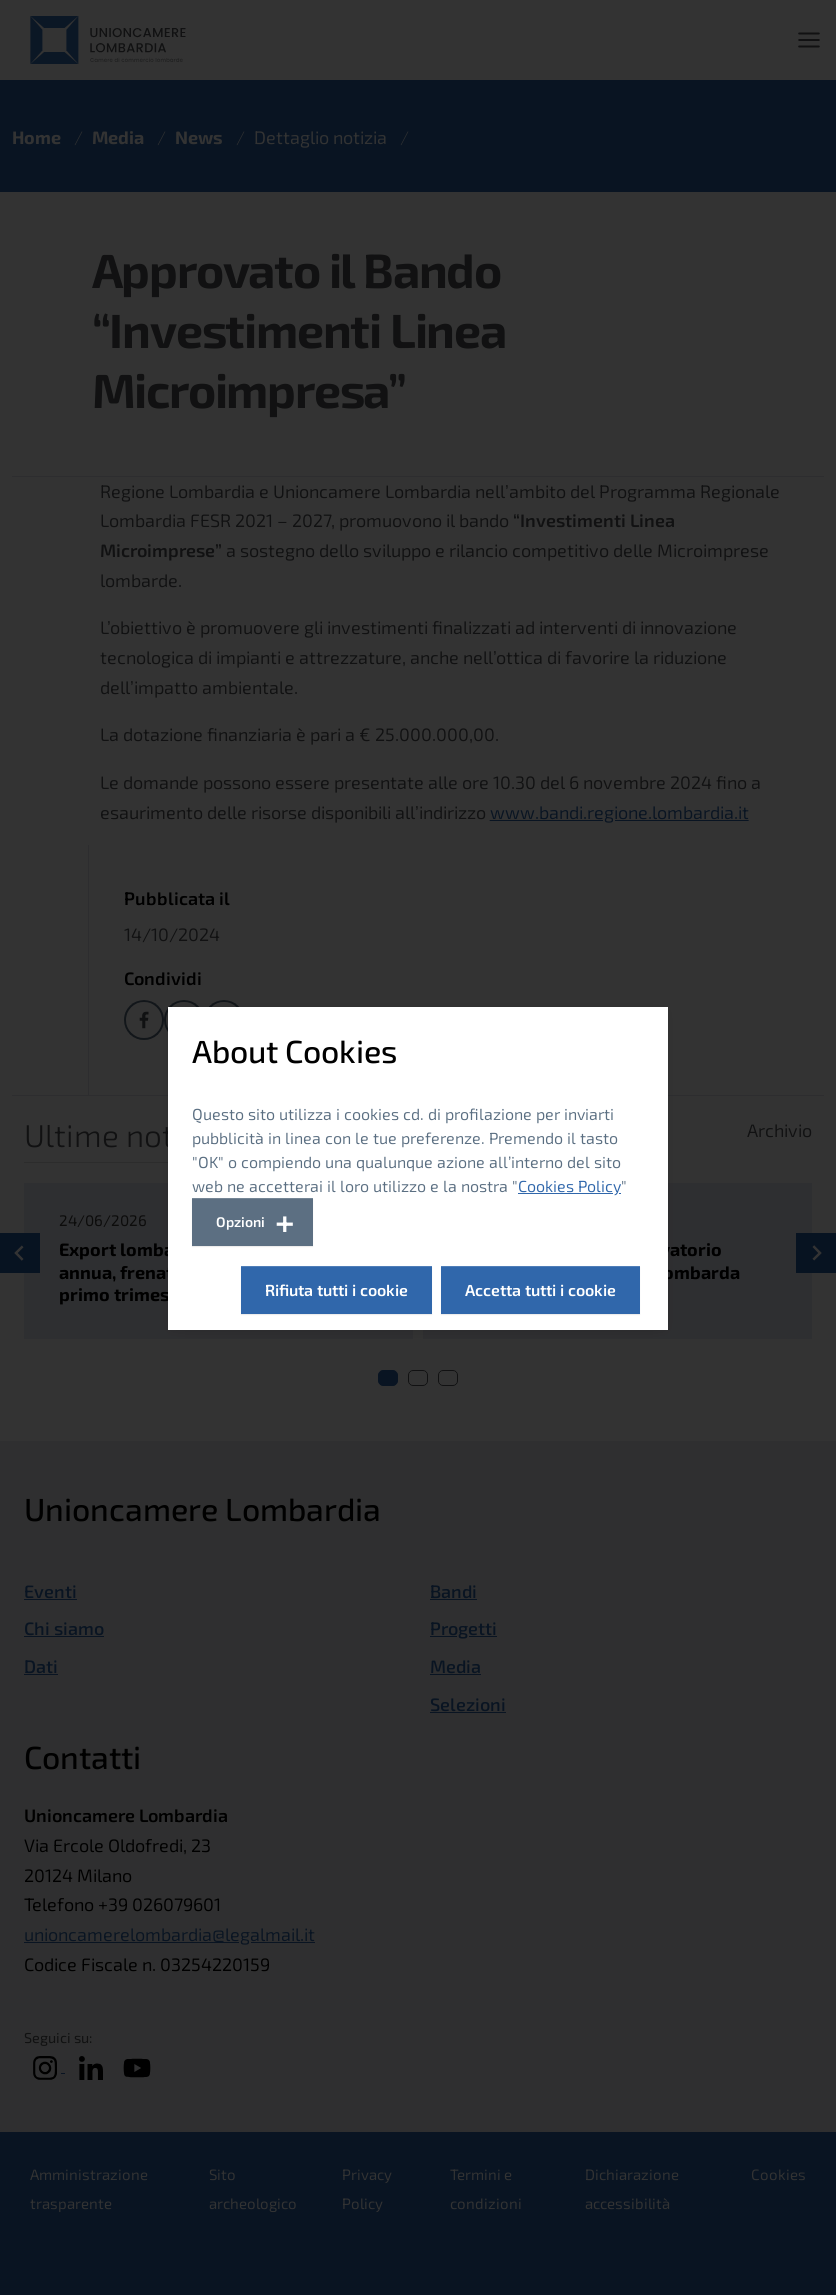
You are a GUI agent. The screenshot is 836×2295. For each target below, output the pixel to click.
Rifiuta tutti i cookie (336, 1289)
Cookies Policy (569, 1185)
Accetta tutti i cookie (540, 1289)
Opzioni (240, 1221)
